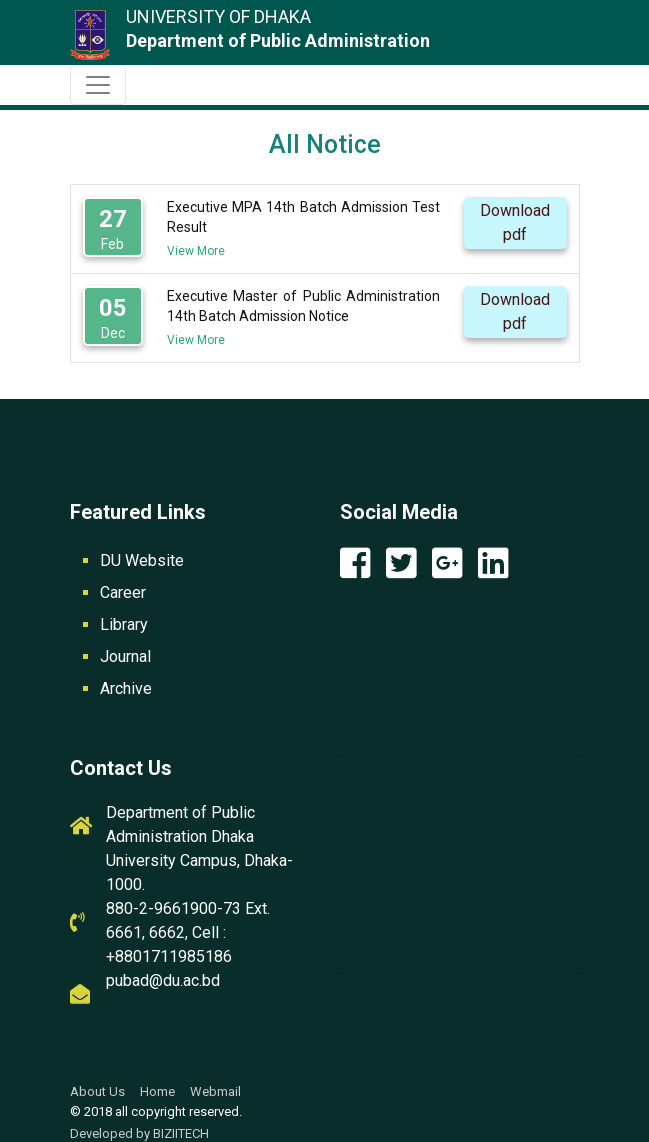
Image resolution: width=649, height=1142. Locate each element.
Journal (125, 656)
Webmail (215, 1091)
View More (196, 251)
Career (123, 592)
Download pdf (515, 222)
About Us (97, 1091)
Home (157, 1091)
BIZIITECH (181, 1133)
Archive (126, 688)
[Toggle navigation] (98, 85)
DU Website (142, 560)
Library (124, 624)
